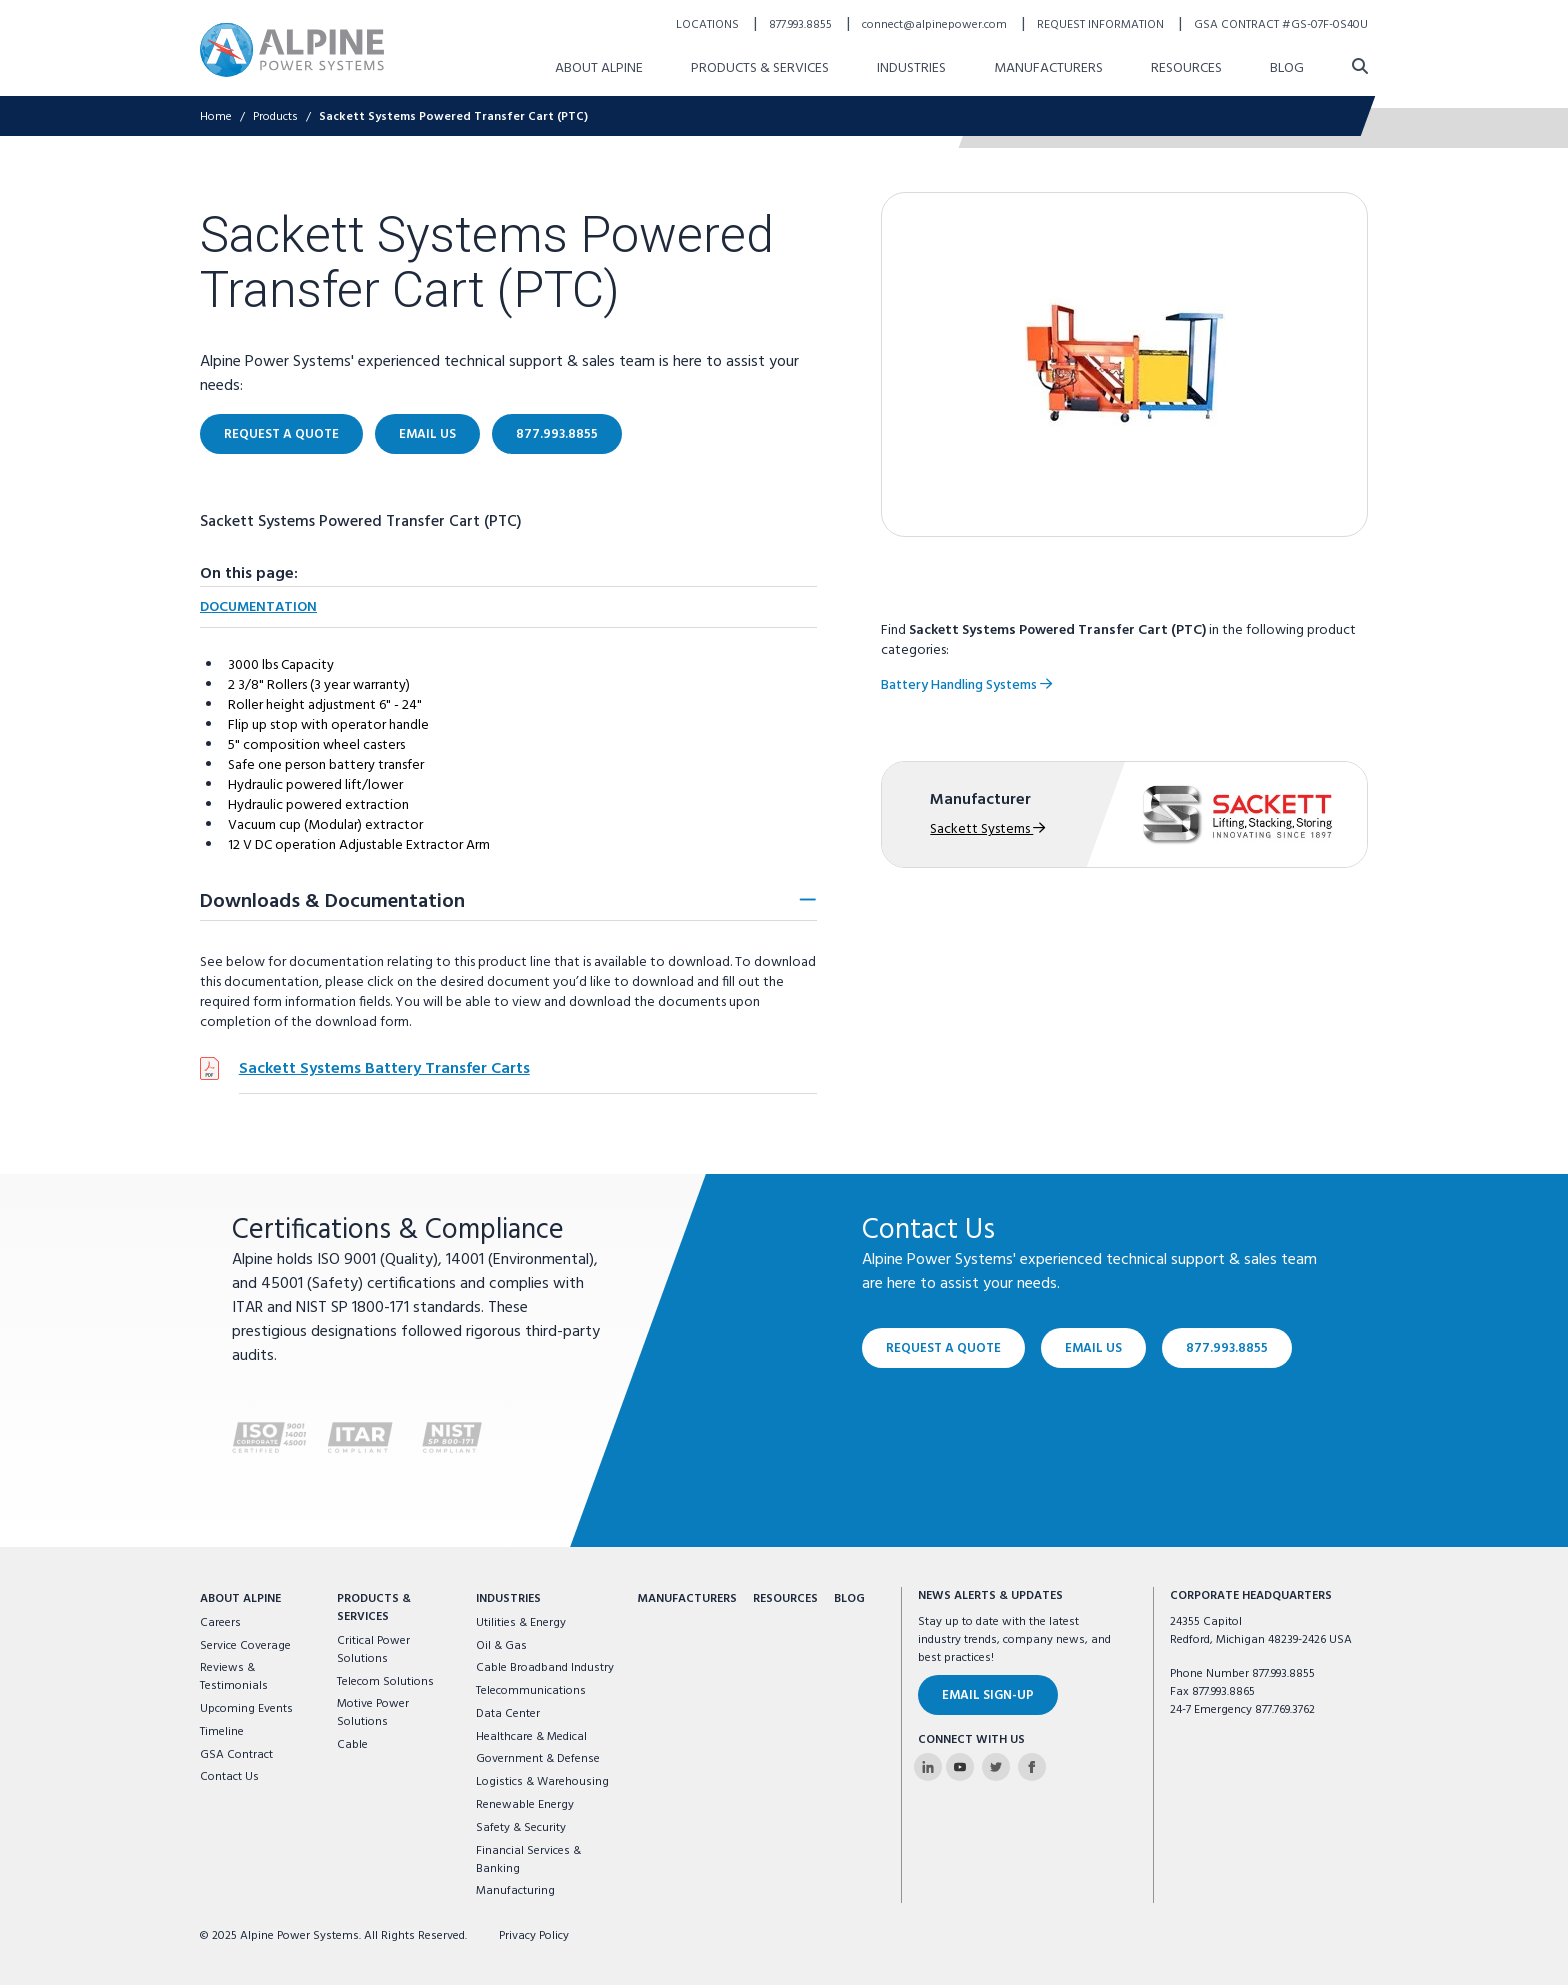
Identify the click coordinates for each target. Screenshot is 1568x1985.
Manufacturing (515, 1891)
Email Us (1093, 1348)
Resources (785, 1599)
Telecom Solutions (385, 1682)
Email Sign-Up (988, 1695)
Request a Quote (943, 1348)
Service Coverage (245, 1646)
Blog (849, 1599)
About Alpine (240, 1599)
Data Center (508, 1714)
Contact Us (229, 1777)
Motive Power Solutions (373, 1713)
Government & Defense (538, 1759)
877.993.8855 (1227, 1348)
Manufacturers (687, 1599)
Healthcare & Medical (531, 1737)
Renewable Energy (525, 1805)
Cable (352, 1745)
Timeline (222, 1732)
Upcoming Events (246, 1709)
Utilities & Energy (521, 1623)
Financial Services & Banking (528, 1860)
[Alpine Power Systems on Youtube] (960, 1767)
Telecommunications (531, 1691)
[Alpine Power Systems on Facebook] (1032, 1767)
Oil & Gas (501, 1646)
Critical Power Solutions (373, 1650)
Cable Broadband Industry (545, 1668)
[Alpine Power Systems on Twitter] (996, 1767)
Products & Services (374, 1608)
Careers (220, 1623)
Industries (508, 1599)
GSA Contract (236, 1755)
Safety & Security (521, 1828)
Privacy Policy (534, 1936)
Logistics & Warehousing (542, 1782)
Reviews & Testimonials (234, 1677)
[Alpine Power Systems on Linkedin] (928, 1767)
